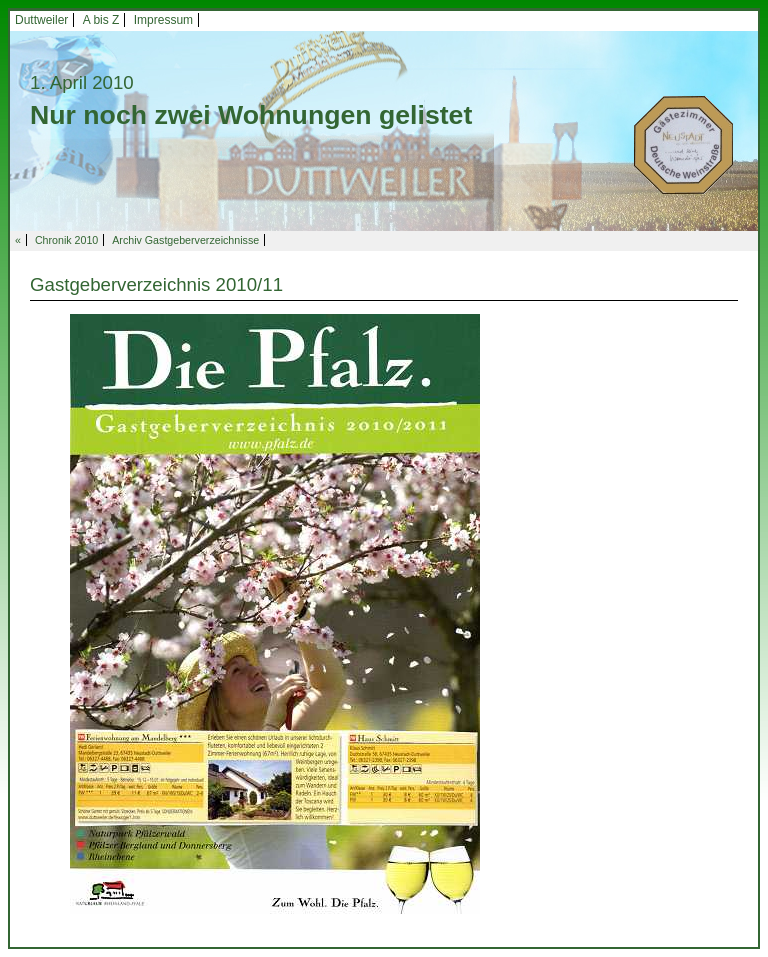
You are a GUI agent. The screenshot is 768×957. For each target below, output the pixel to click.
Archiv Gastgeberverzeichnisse (185, 240)
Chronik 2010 (66, 240)
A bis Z (101, 20)
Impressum (163, 20)
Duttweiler (41, 20)
